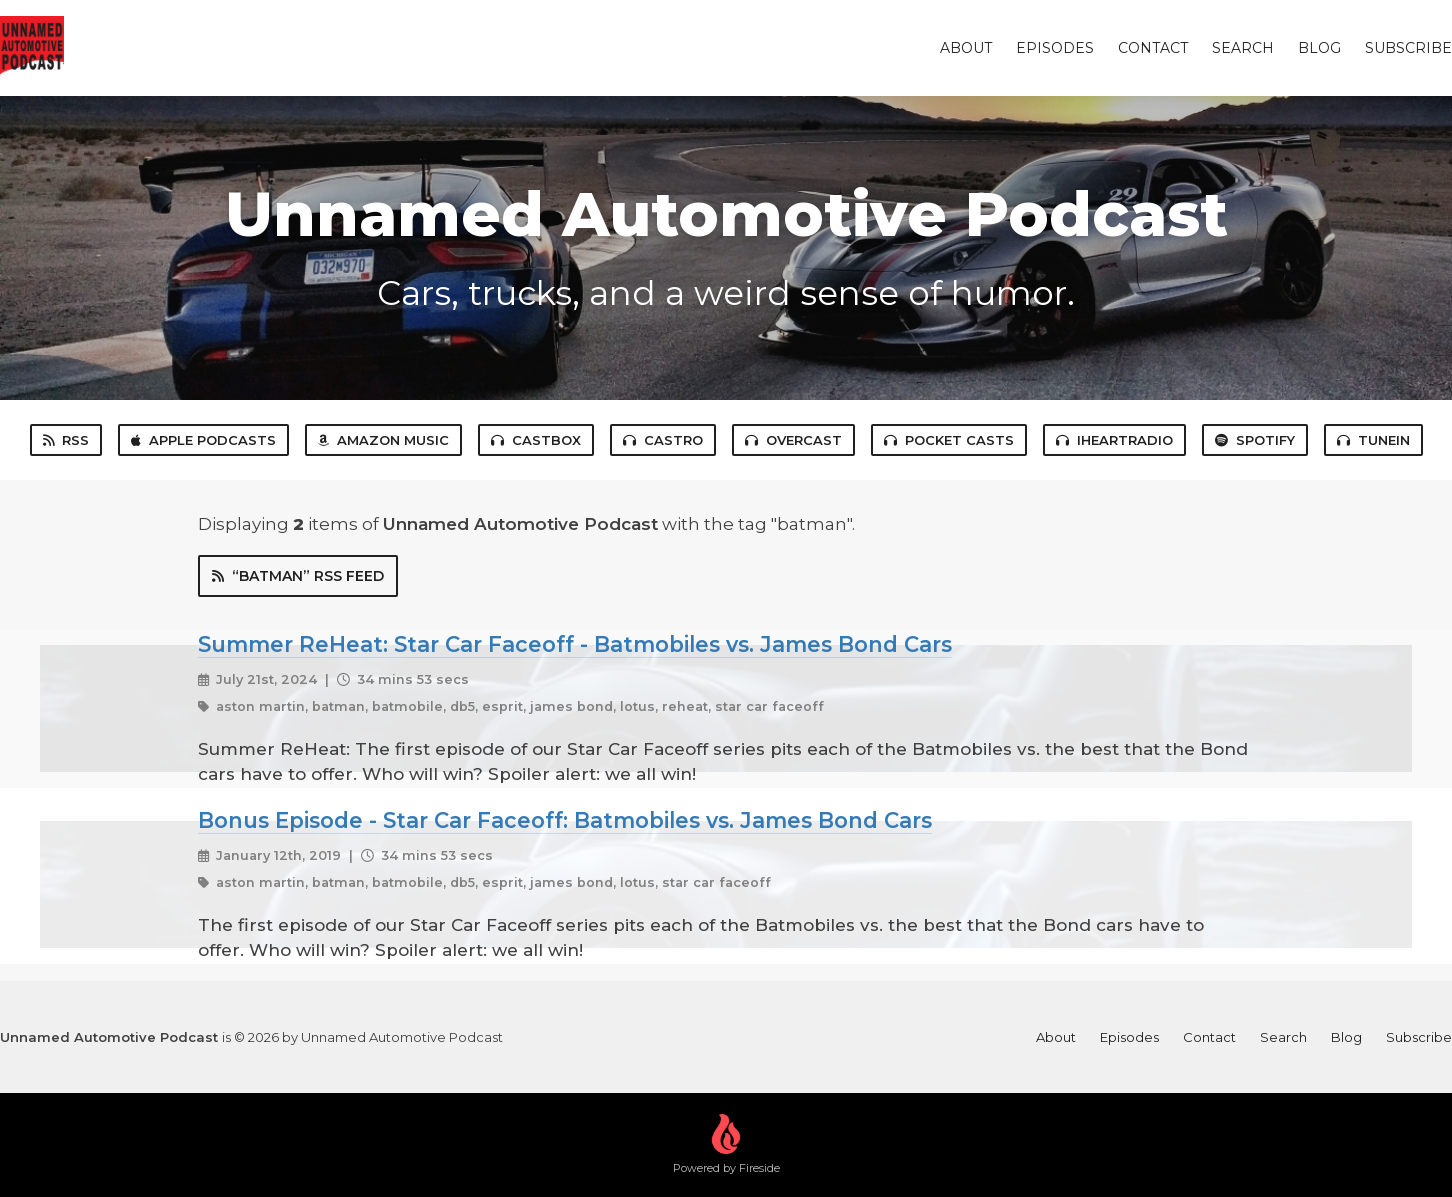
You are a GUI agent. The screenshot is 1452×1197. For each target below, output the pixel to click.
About (966, 48)
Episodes (1055, 48)
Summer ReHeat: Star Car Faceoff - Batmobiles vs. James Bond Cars (575, 644)
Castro (663, 440)
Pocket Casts (949, 440)
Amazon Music (383, 440)
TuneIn (1373, 440)
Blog (1319, 48)
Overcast (793, 440)
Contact (1153, 48)
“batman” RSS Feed (298, 576)
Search (1243, 48)
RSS (66, 440)
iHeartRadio (1114, 440)
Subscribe (1408, 48)
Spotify (1255, 440)
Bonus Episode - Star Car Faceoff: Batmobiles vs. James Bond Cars (565, 820)
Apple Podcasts (203, 440)
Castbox (536, 440)
